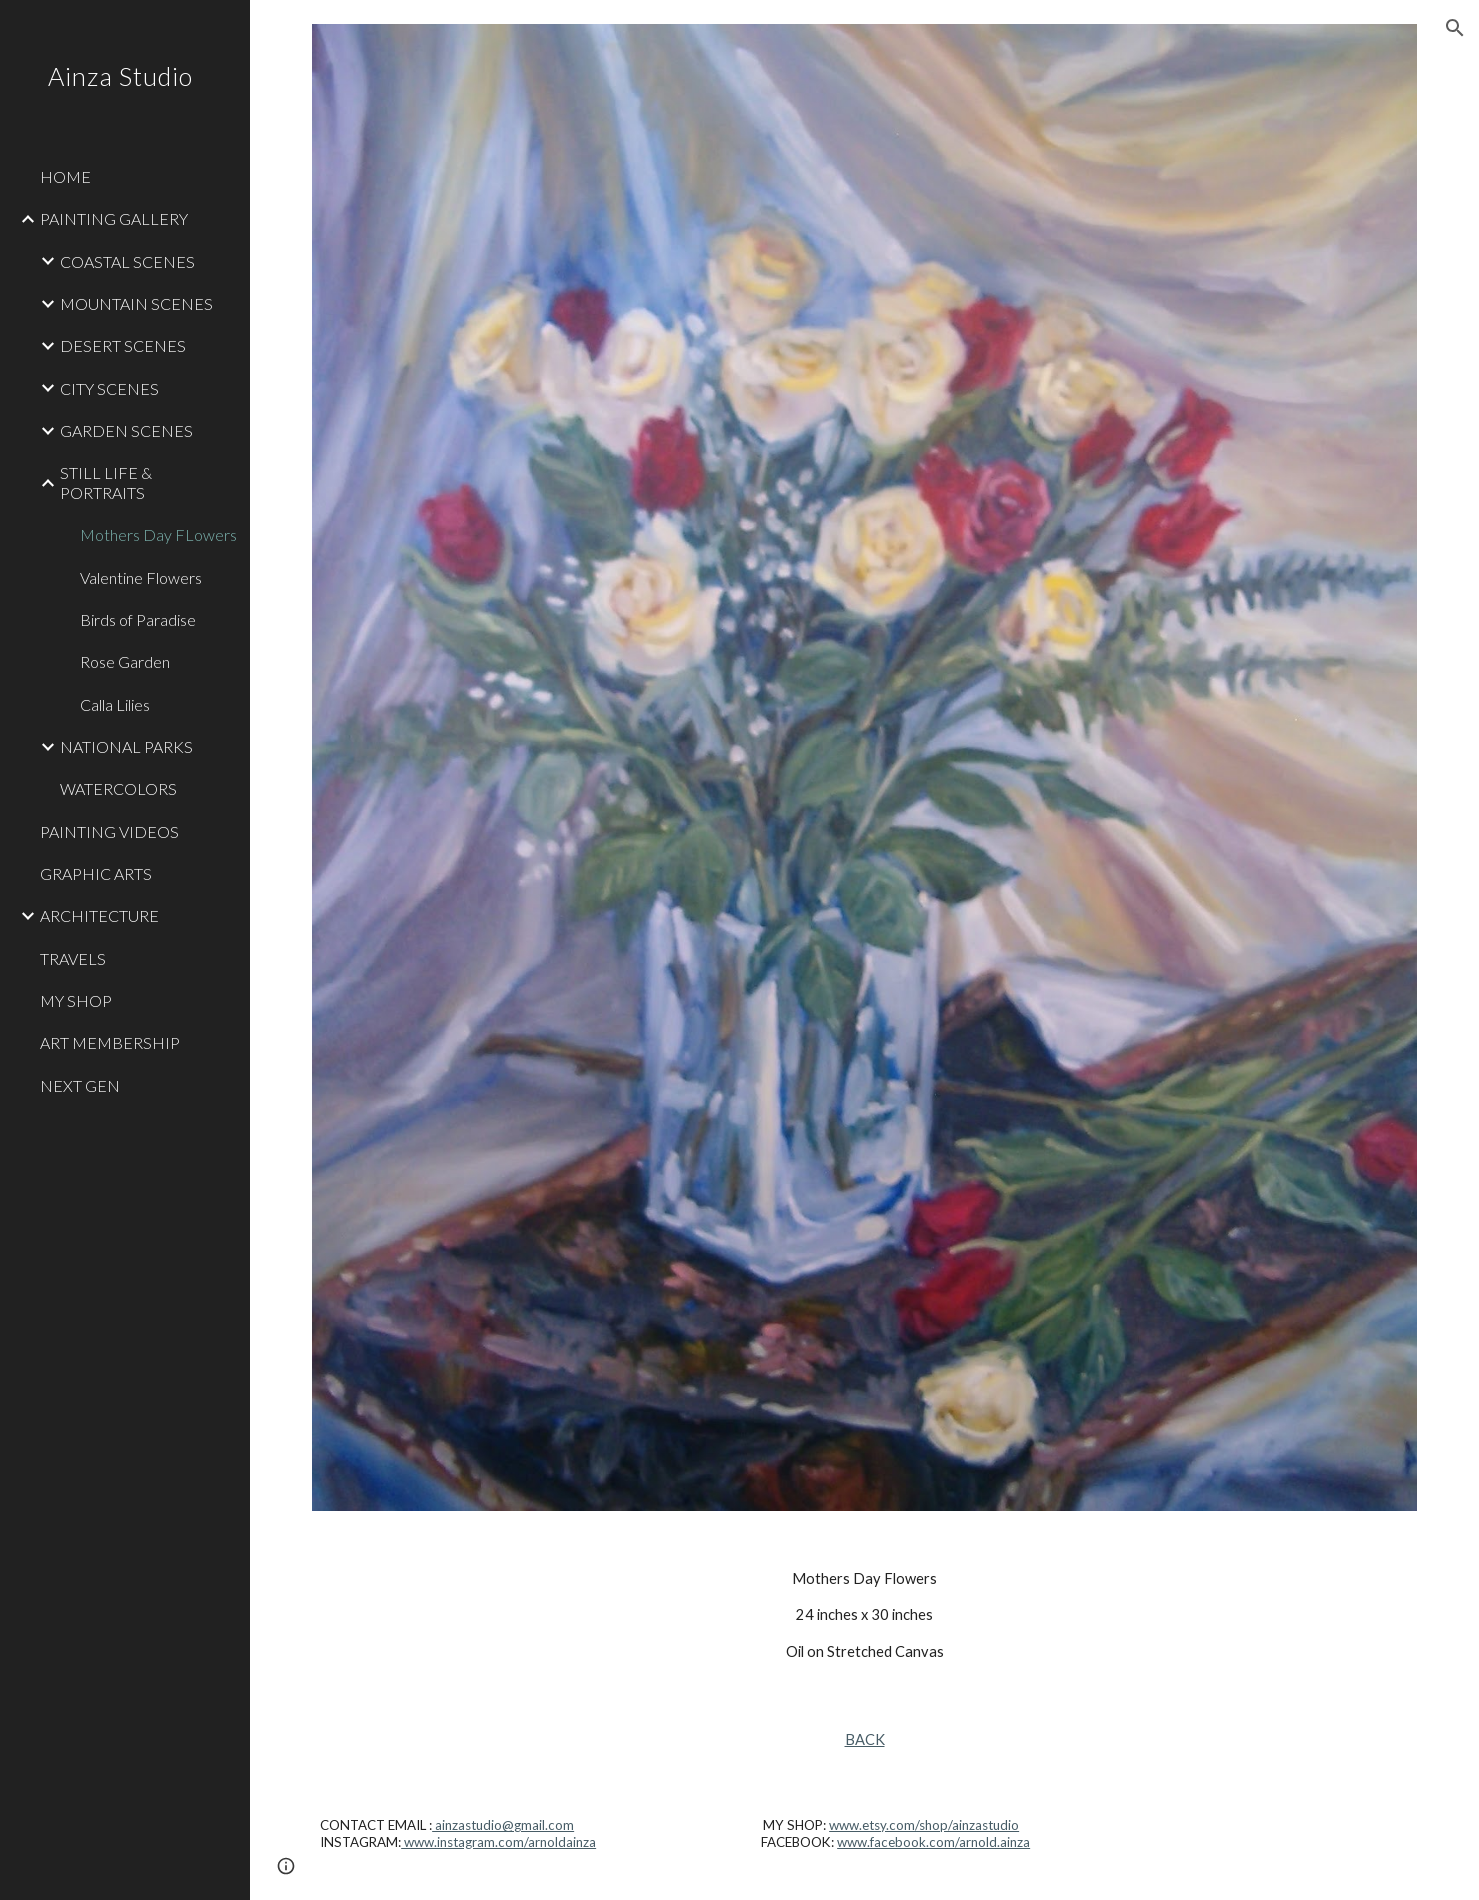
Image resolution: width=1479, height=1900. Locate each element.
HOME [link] (65, 176)
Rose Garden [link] (125, 661)
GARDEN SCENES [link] (126, 430)
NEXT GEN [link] (80, 1085)
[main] (864, 1615)
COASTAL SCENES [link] (127, 261)
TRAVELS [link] (73, 958)
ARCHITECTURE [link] (99, 915)
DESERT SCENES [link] (123, 345)
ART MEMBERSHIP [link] (110, 1042)
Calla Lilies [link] (115, 704)
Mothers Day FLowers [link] (158, 534)
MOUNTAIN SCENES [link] (136, 303)
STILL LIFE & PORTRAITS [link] (106, 482)
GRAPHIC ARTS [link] (96, 873)
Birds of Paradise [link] (138, 619)
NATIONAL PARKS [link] (126, 746)
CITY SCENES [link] (109, 388)
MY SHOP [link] (76, 1000)
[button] (1455, 28)
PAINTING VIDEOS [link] (109, 831)
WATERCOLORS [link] (118, 788)
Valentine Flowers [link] (141, 577)
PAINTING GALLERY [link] (114, 218)
